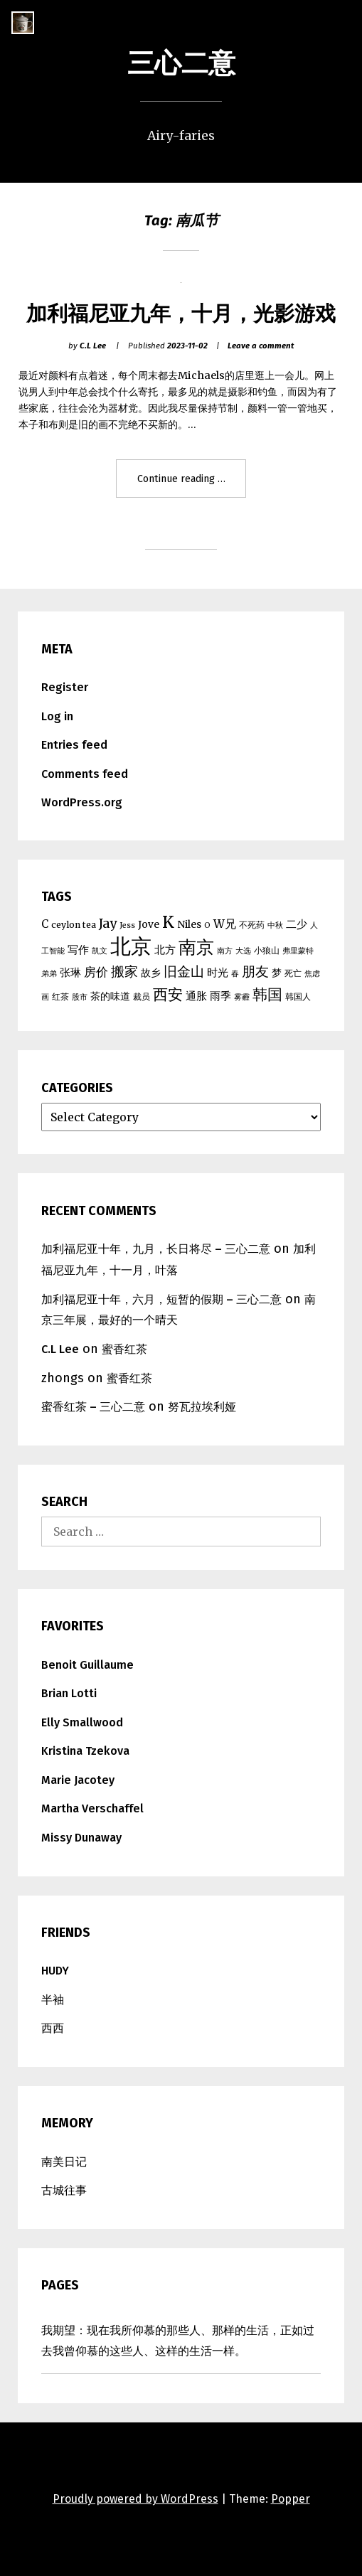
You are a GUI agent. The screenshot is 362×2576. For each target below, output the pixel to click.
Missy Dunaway (81, 1837)
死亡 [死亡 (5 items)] (293, 973)
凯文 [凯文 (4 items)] (99, 951)
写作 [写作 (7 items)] (78, 949)
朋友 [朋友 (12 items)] (255, 971)
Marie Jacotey (78, 1780)
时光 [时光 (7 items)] (217, 972)
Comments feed (84, 774)
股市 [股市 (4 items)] (79, 997)
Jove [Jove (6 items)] (148, 924)
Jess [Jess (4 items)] (127, 925)
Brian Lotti (69, 1693)
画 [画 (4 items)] (45, 997)
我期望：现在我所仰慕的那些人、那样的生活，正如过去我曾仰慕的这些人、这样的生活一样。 (177, 2341)
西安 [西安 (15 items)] (168, 994)
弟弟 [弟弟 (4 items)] (49, 973)
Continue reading (187, 484)
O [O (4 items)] (207, 925)
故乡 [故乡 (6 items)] (151, 972)
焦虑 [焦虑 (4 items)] (312, 973)
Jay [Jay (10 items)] (108, 923)
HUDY (55, 1970)
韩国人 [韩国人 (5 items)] (298, 996)
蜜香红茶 (124, 1349)
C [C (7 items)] (44, 924)
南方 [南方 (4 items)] (225, 951)
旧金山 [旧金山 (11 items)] (184, 971)
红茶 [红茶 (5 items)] (60, 996)
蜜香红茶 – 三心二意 (93, 1406)
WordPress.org (81, 802)
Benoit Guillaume (87, 1665)
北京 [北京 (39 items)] (130, 946)
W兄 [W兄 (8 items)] (224, 923)
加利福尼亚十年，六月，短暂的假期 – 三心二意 (161, 1299)
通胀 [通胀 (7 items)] (196, 996)
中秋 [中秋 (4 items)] (275, 925)
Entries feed (74, 745)
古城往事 (64, 2190)
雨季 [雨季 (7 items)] (220, 996)
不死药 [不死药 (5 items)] (252, 924)
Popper (290, 2499)
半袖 (52, 1999)
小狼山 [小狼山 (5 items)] (267, 950)
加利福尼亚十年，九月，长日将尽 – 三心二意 (155, 1249)
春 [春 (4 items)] (235, 973)
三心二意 (181, 63)
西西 (52, 2028)
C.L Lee (93, 346)
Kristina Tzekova (85, 1751)
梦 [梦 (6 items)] (277, 972)
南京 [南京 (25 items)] (196, 947)
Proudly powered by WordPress (135, 2499)
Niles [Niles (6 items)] (189, 924)
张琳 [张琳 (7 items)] (70, 972)
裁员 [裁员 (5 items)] (141, 996)
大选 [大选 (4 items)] (243, 951)
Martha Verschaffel (92, 1808)
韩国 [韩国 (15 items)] (267, 994)
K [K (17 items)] (168, 922)
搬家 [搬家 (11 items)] (124, 971)
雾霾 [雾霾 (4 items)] (242, 997)
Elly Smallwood (82, 1722)
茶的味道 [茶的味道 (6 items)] (110, 996)
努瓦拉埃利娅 (202, 1406)
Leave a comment (261, 346)
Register (64, 687)
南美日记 (64, 2162)
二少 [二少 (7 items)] (296, 924)
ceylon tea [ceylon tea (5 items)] (73, 924)
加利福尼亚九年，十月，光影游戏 (181, 313)
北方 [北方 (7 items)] (165, 949)
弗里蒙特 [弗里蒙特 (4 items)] (298, 951)
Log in (57, 716)
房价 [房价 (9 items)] (96, 972)
